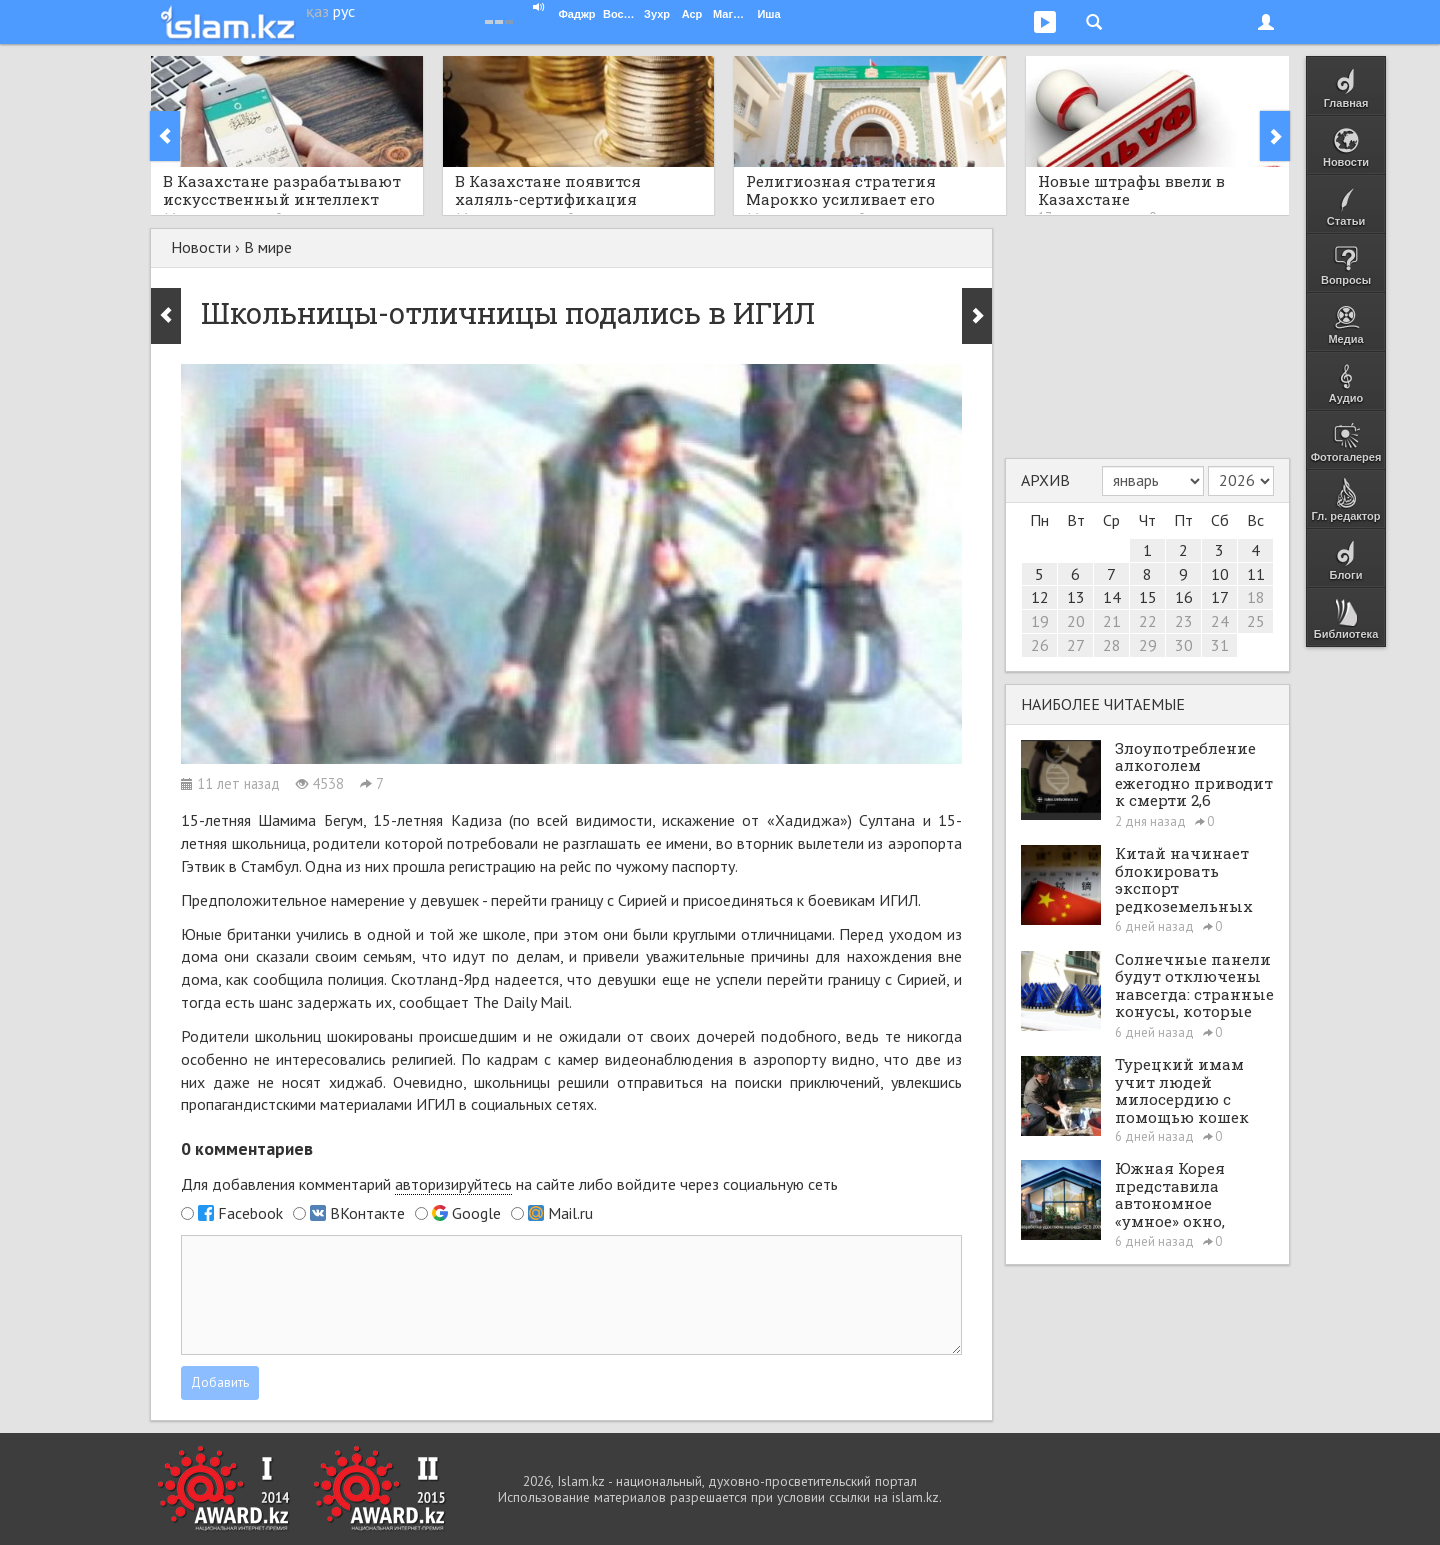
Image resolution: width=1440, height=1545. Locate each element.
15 (1148, 597)
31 (1220, 645)
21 (1112, 621)
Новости (201, 247)
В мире (268, 247)
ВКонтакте (367, 1213)
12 (1040, 597)
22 (1148, 621)
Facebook (250, 1213)
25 (1256, 621)
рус (344, 11)
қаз (317, 11)
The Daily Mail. (522, 1002)
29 (1148, 645)
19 (1040, 621)
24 (1220, 621)
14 (1112, 597)
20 (1076, 621)
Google (476, 1213)
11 (1256, 574)
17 (1220, 597)
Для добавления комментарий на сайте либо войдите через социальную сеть (509, 1184)
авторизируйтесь (453, 1184)
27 (1076, 645)
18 (1256, 597)
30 (1184, 645)
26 (1040, 645)
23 (1184, 621)
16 (1184, 597)
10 (1220, 574)
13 (1076, 597)
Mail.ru (570, 1213)
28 (1112, 645)
